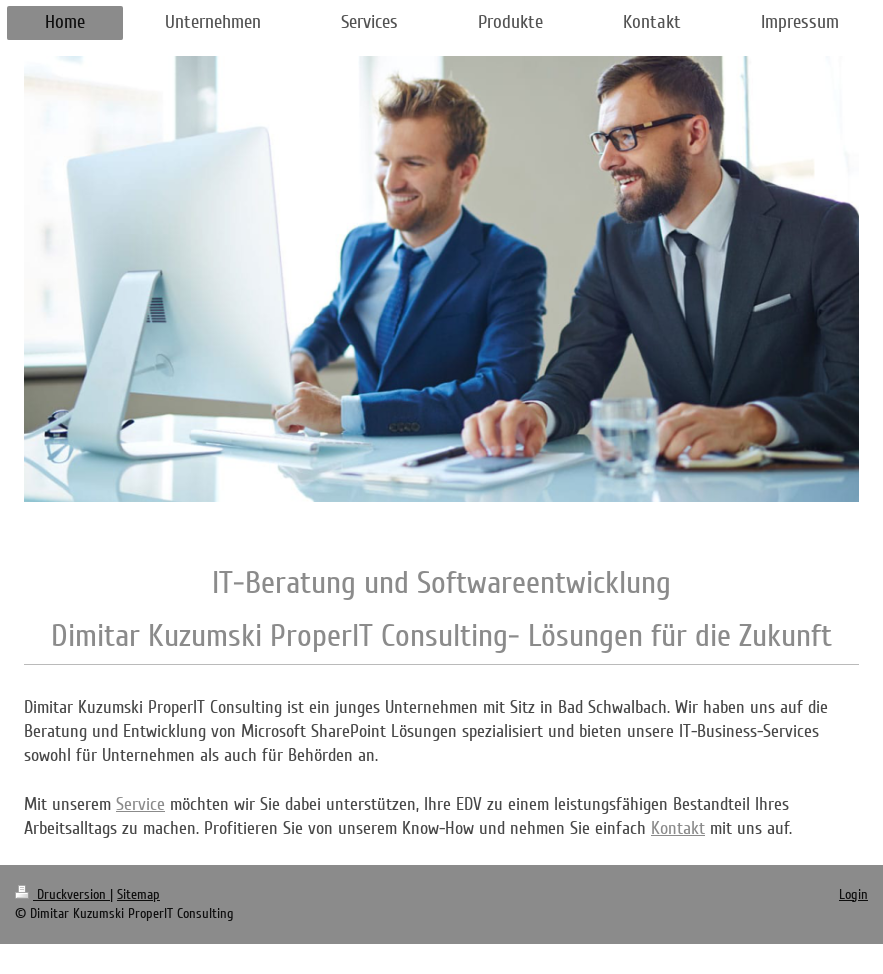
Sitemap (138, 894)
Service (140, 804)
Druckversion (62, 894)
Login (853, 894)
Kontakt (678, 828)
